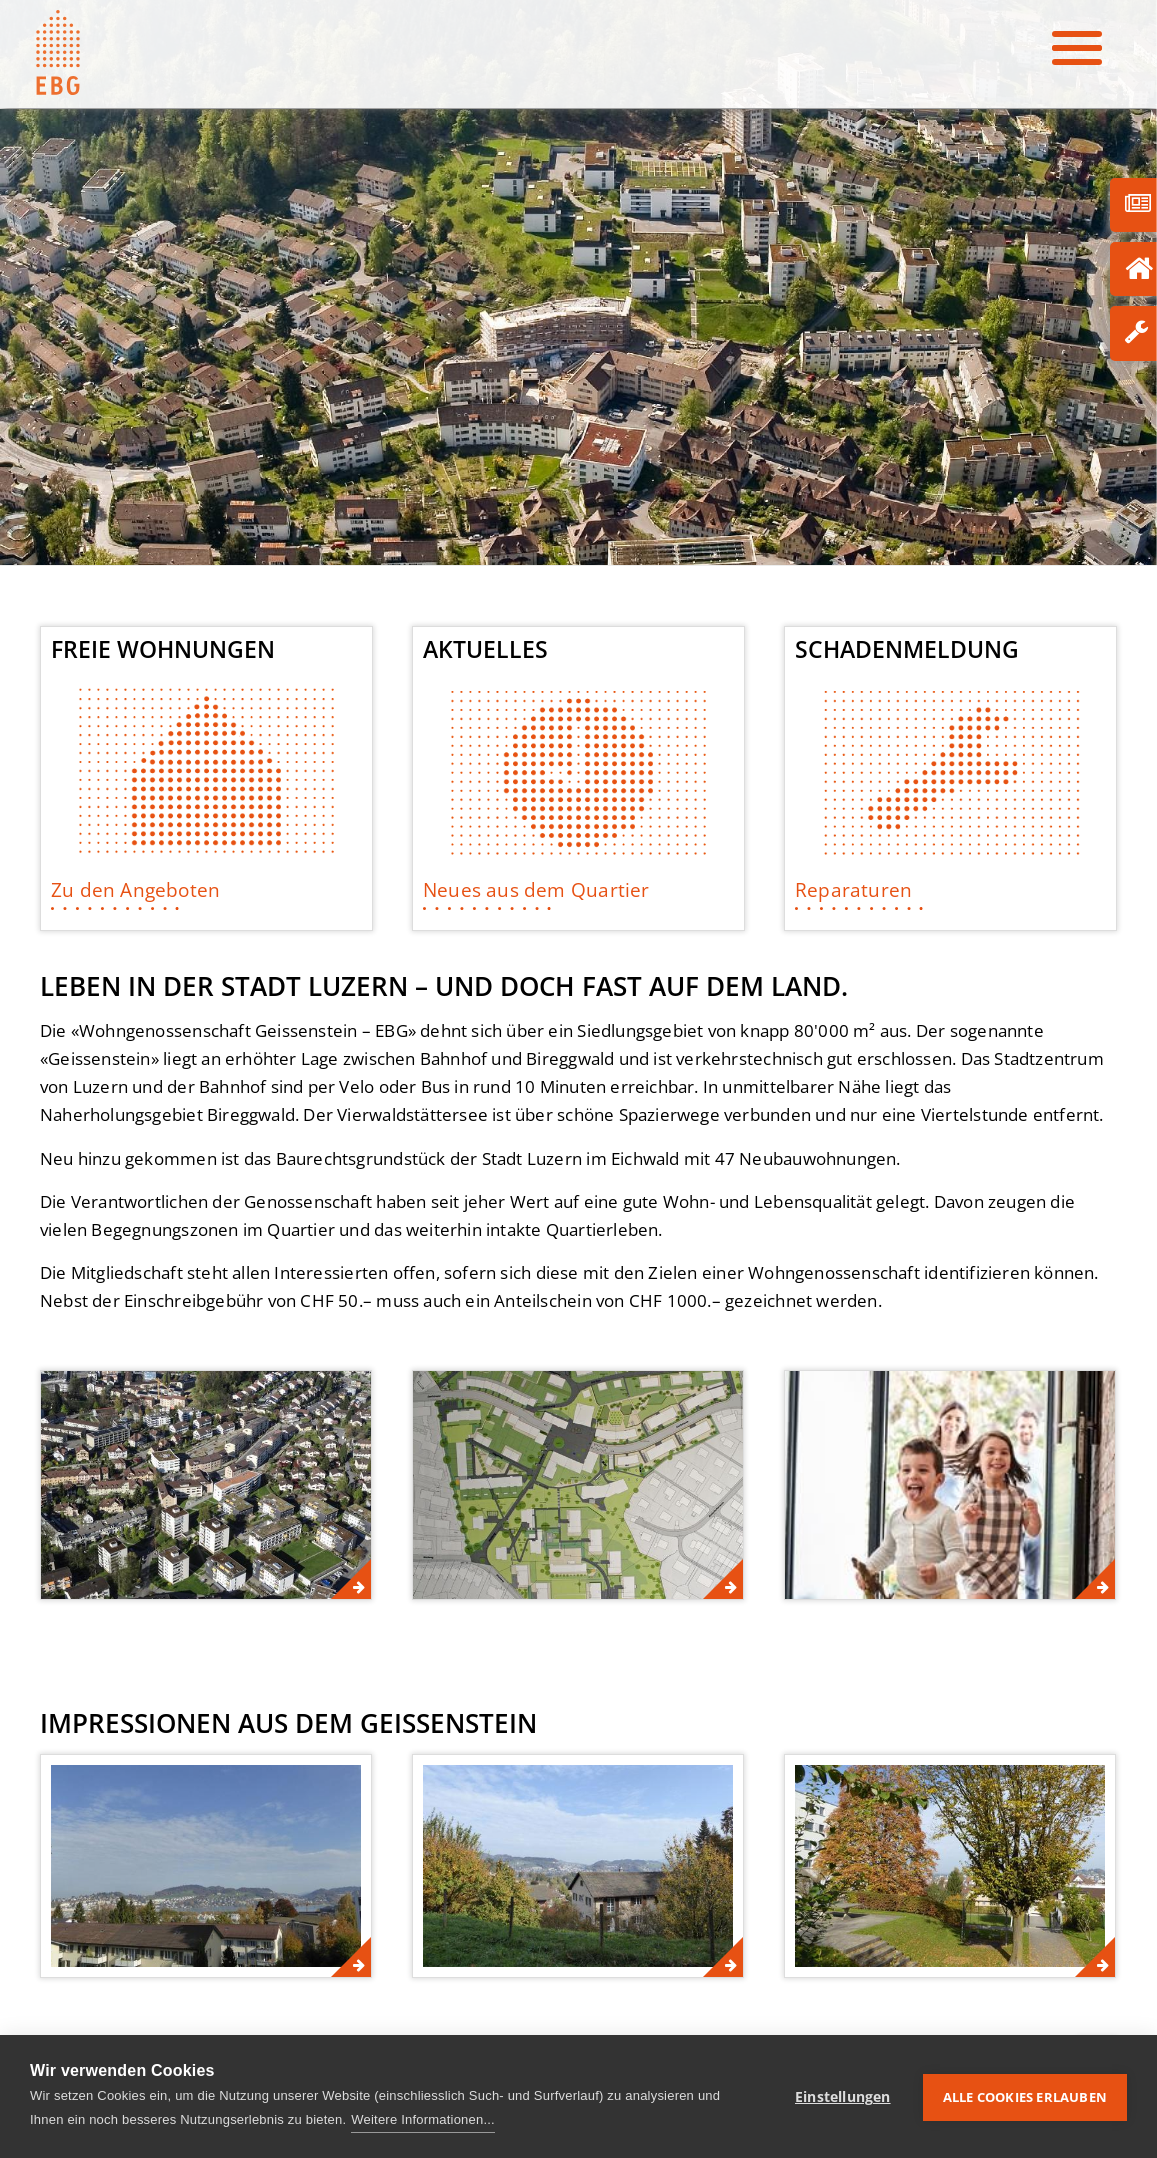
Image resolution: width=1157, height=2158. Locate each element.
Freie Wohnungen (163, 650)
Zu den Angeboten (135, 889)
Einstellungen (843, 2096)
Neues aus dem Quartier (536, 889)
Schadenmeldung (907, 650)
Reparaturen (853, 889)
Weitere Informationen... (423, 2119)
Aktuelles (485, 650)
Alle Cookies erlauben (1025, 2096)
